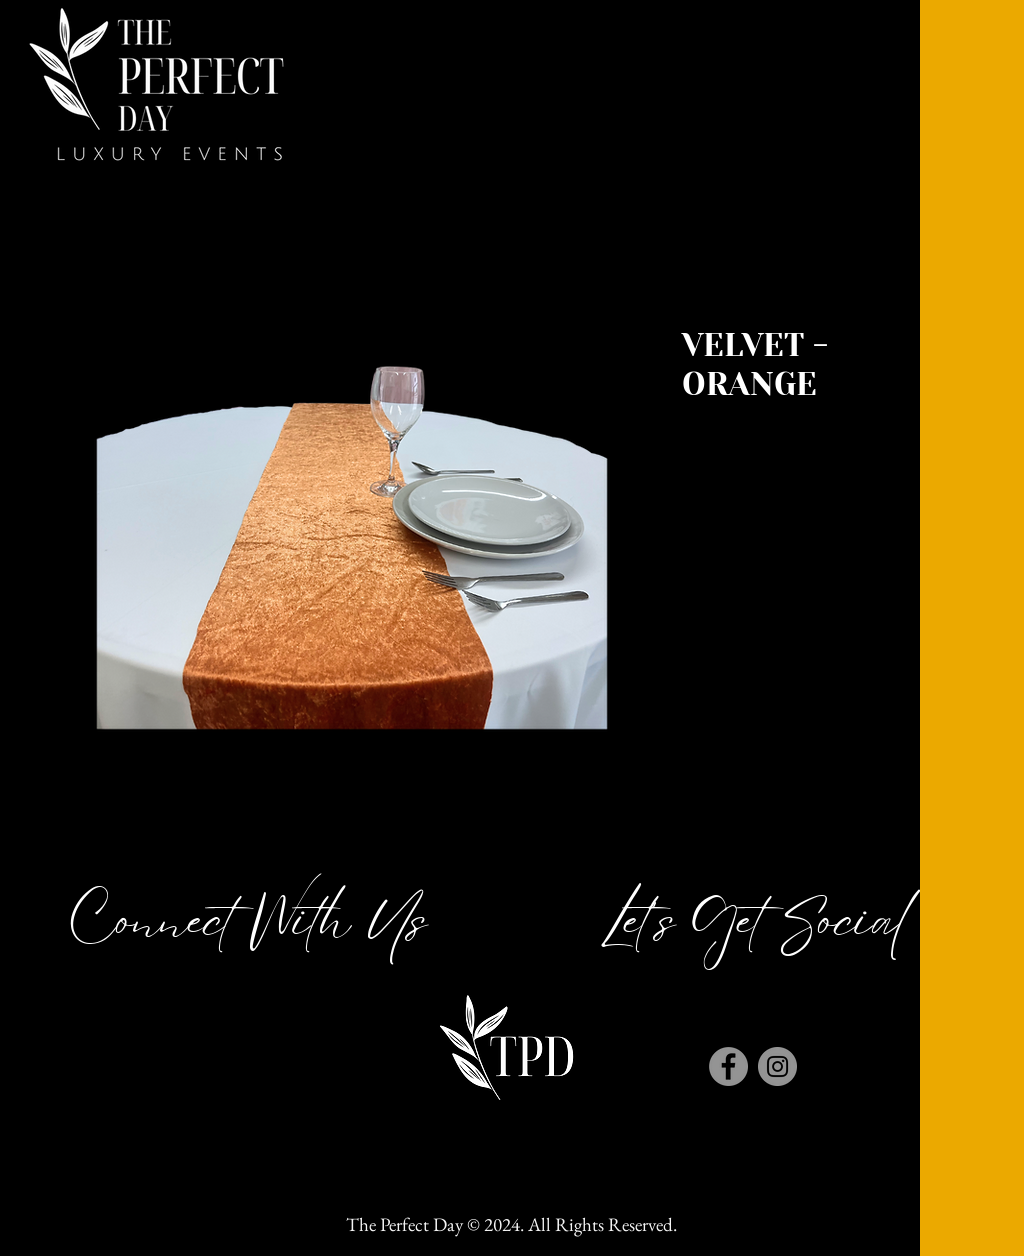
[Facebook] (728, 1066)
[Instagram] (777, 1066)
